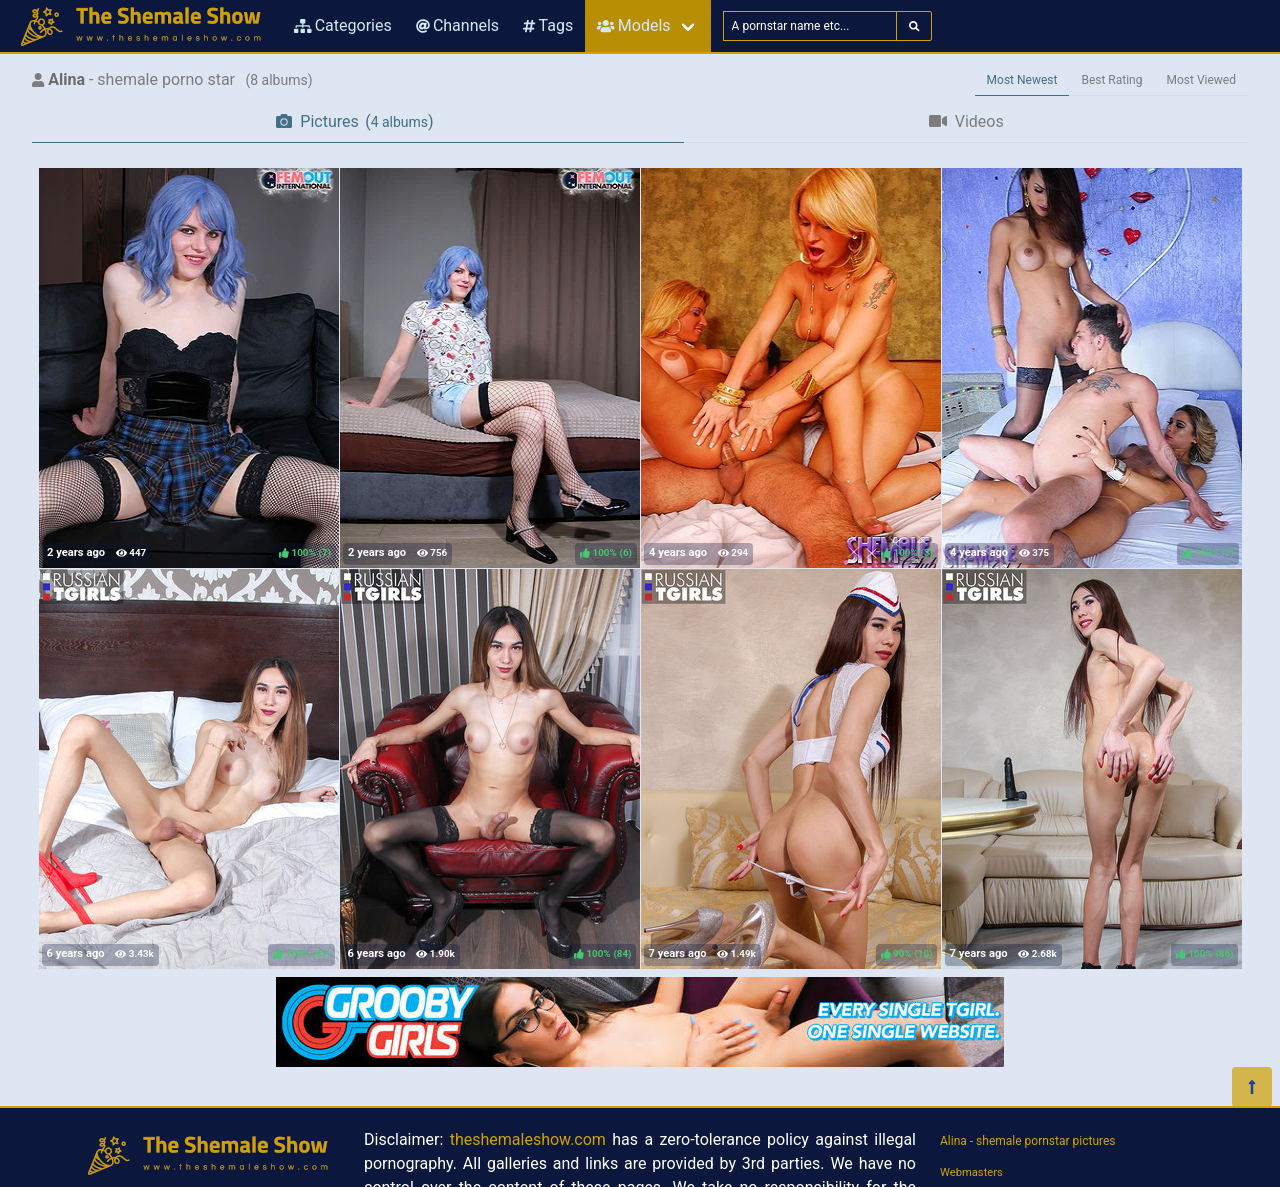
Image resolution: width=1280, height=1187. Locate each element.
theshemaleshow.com (528, 1139)
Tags (548, 25)
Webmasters (971, 1172)
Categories (343, 25)
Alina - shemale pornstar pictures (1028, 1141)
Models (633, 25)
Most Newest (1022, 80)
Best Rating (1111, 80)
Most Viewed (1202, 80)
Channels (457, 25)
